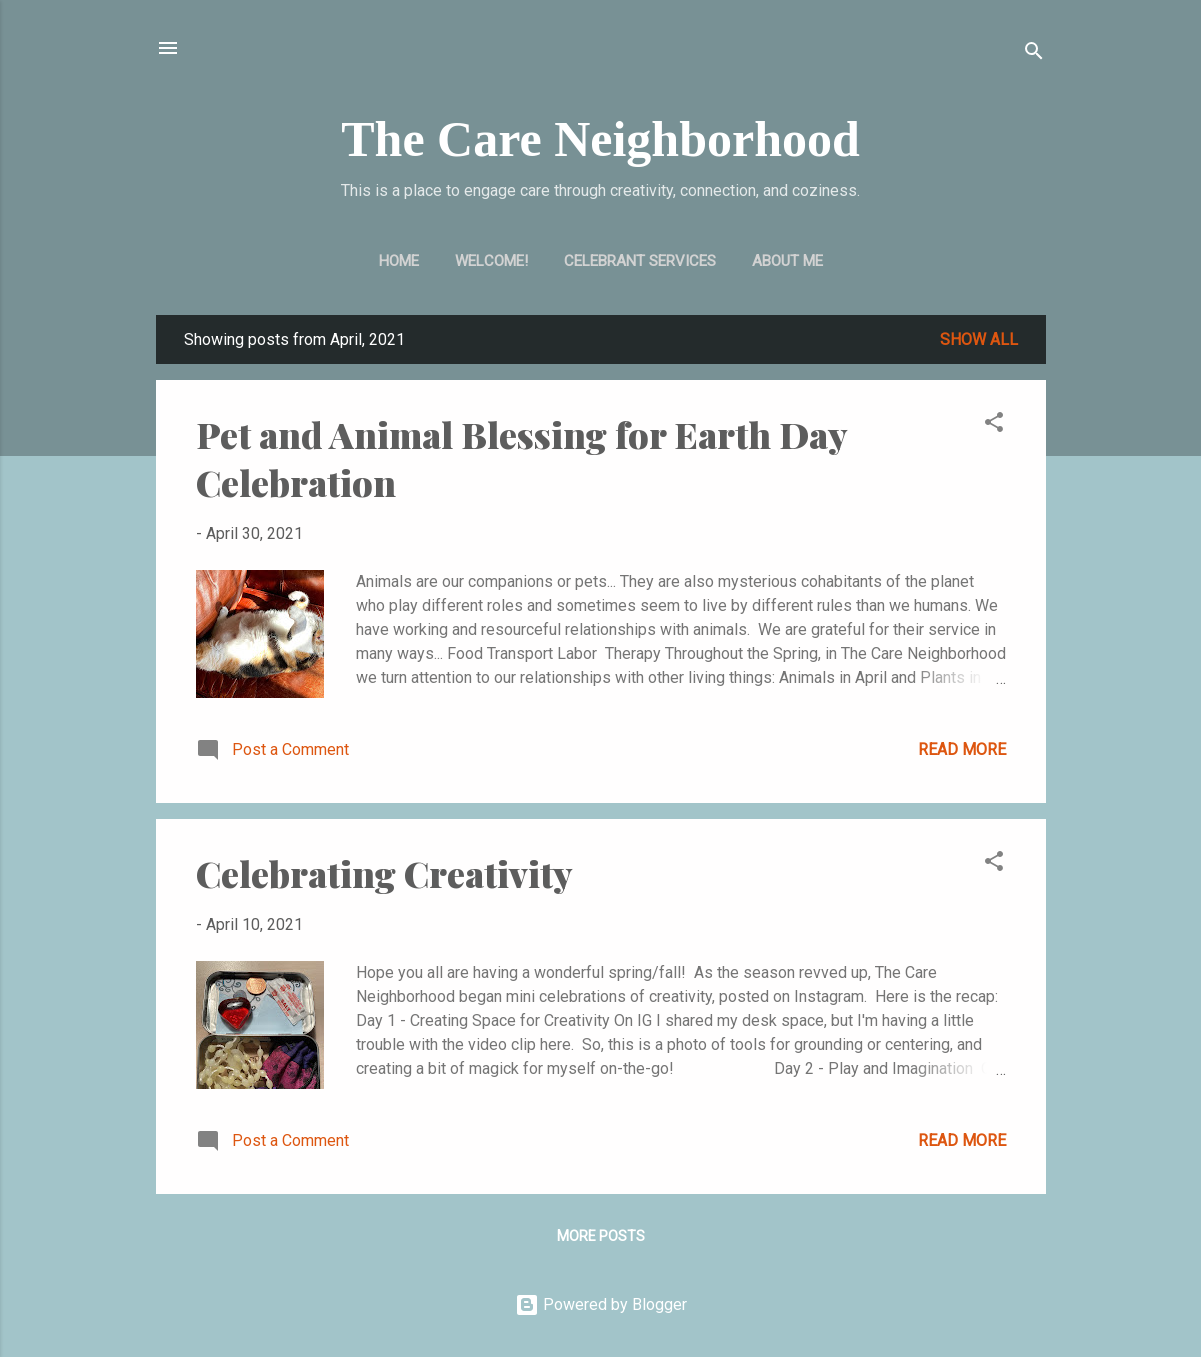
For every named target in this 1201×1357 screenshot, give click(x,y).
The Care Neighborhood (600, 139)
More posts (601, 1236)
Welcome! (491, 261)
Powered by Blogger (601, 1304)
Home (399, 261)
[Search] (1034, 54)
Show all (979, 339)
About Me (787, 261)
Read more (962, 749)
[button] (994, 425)
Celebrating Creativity (384, 873)
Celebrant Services (640, 261)
